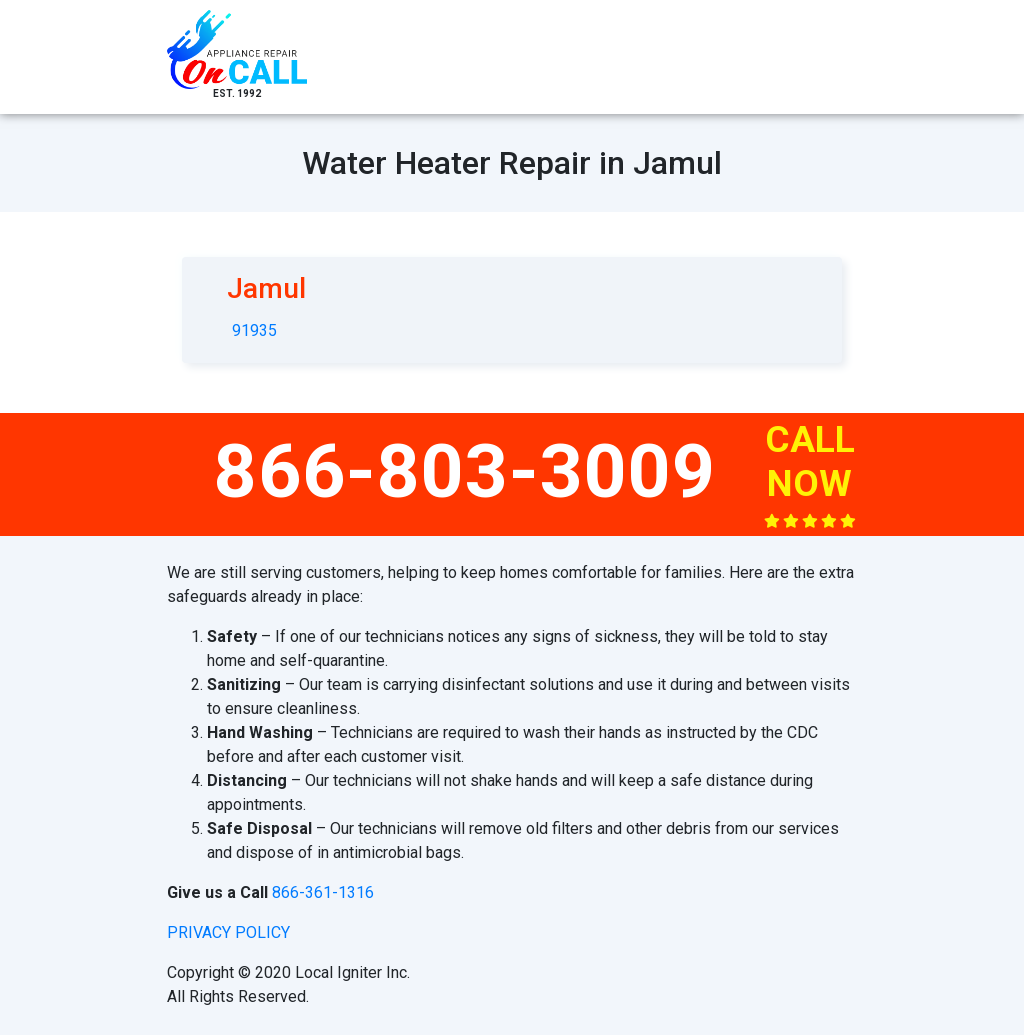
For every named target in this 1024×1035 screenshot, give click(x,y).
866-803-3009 (465, 471)
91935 (254, 330)
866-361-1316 (323, 892)
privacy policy (228, 932)
